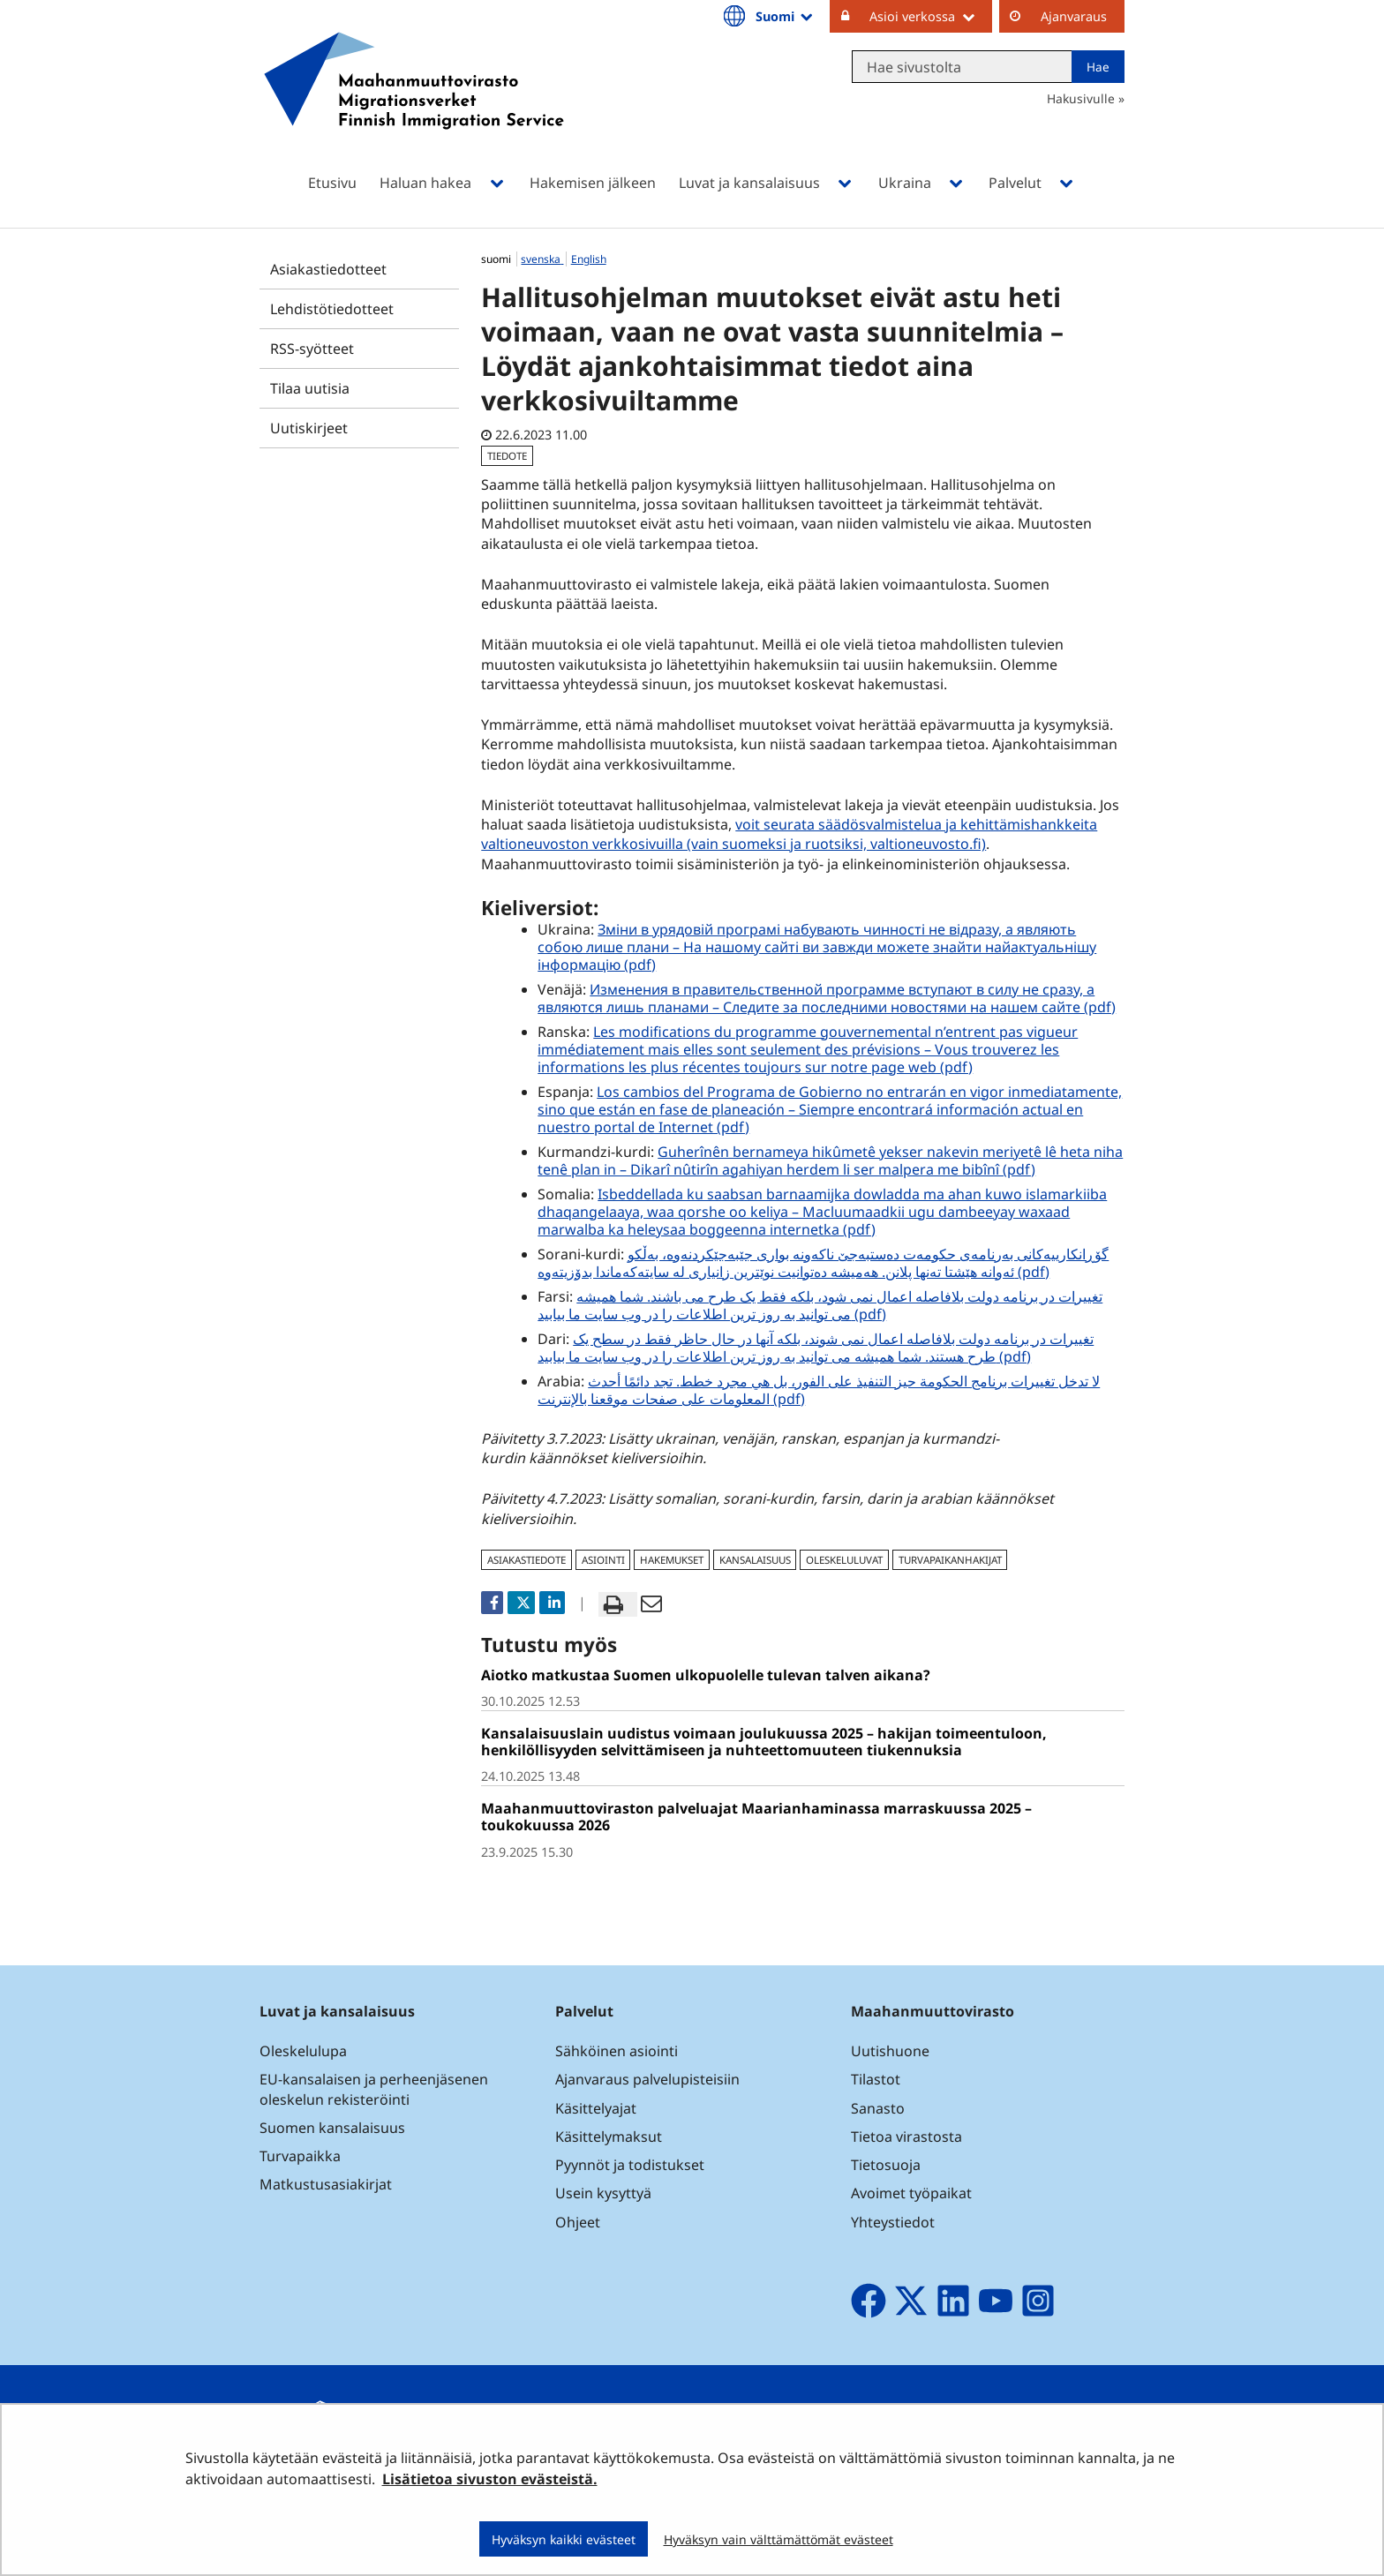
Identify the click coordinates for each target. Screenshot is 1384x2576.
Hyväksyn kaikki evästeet (564, 2539)
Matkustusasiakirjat (326, 2184)
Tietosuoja (886, 2164)
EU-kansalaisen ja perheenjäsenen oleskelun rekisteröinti (374, 2088)
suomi (497, 259)
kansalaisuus (755, 1559)
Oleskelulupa (303, 2051)
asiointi (603, 1559)
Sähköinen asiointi (616, 2051)
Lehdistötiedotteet (332, 309)
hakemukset (671, 1559)
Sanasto (878, 2108)
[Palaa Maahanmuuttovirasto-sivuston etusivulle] (414, 103)
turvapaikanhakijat (950, 1559)
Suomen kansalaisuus (332, 2127)
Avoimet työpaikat (911, 2193)
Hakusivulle (1081, 98)
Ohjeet (577, 2222)
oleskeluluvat (844, 1559)
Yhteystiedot (893, 2222)
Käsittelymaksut (608, 2136)
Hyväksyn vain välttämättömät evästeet (778, 2539)
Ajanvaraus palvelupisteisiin (647, 2079)
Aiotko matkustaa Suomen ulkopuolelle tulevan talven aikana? (705, 1675)
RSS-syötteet (312, 348)
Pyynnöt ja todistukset (629, 2164)
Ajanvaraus (1074, 16)
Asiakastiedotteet (328, 269)
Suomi (785, 16)
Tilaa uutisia (310, 388)
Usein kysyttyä (605, 2193)
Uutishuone (890, 2051)
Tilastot (875, 2079)
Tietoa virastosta (906, 2136)
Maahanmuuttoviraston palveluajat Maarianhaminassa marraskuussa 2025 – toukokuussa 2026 (756, 1817)
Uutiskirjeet (309, 428)
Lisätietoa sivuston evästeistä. (490, 2479)
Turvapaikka (300, 2156)
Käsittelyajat (595, 2108)
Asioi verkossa (930, 16)
